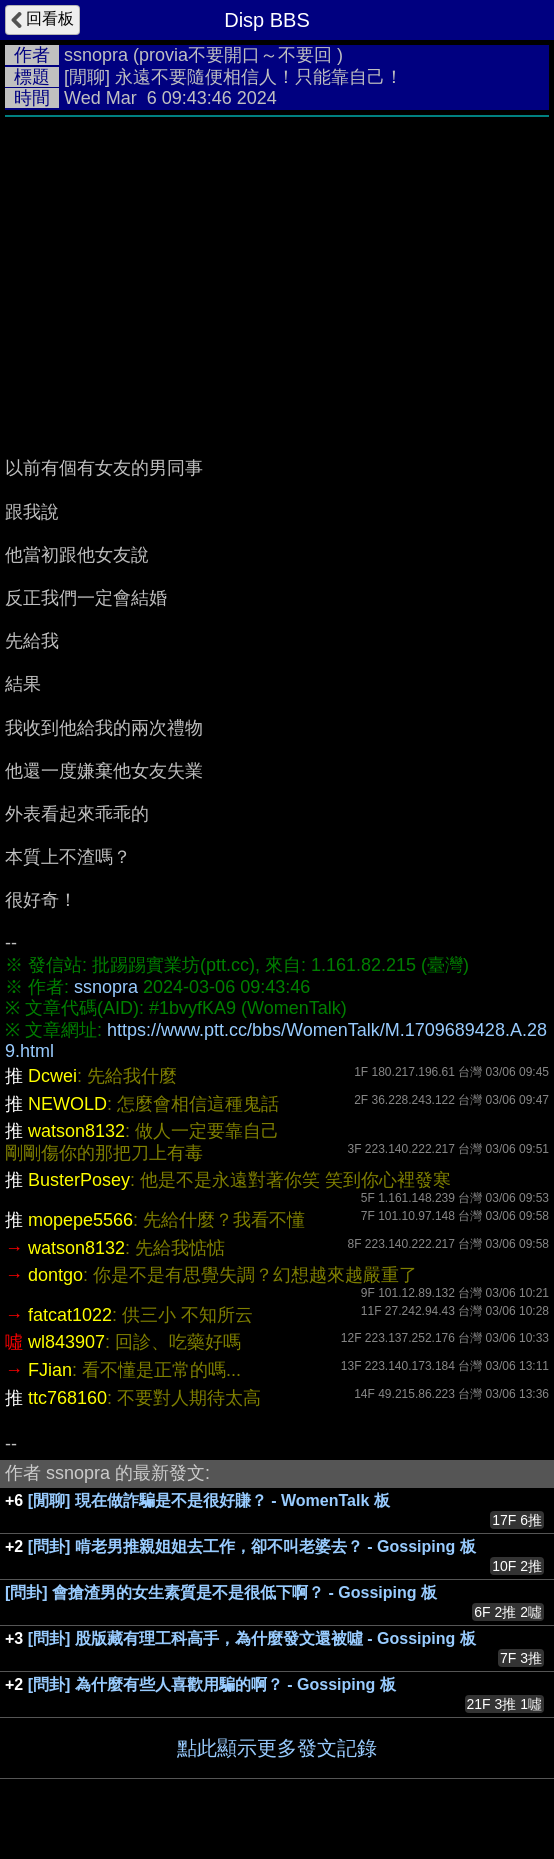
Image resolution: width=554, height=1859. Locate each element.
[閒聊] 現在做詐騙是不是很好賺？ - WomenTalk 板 (209, 1500)
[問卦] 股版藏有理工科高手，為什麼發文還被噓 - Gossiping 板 (252, 1638)
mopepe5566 (80, 1220)
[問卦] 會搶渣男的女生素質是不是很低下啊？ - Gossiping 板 (221, 1592)
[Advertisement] (277, 277)
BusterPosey (79, 1180)
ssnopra (96, 55)
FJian (50, 1370)
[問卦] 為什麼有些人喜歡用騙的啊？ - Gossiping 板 (212, 1684)
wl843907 (66, 1342)
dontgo (55, 1275)
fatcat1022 (70, 1315)
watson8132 (76, 1131)
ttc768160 (67, 1398)
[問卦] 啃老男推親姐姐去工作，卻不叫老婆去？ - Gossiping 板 (252, 1546)
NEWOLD (67, 1104)
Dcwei (52, 1076)
